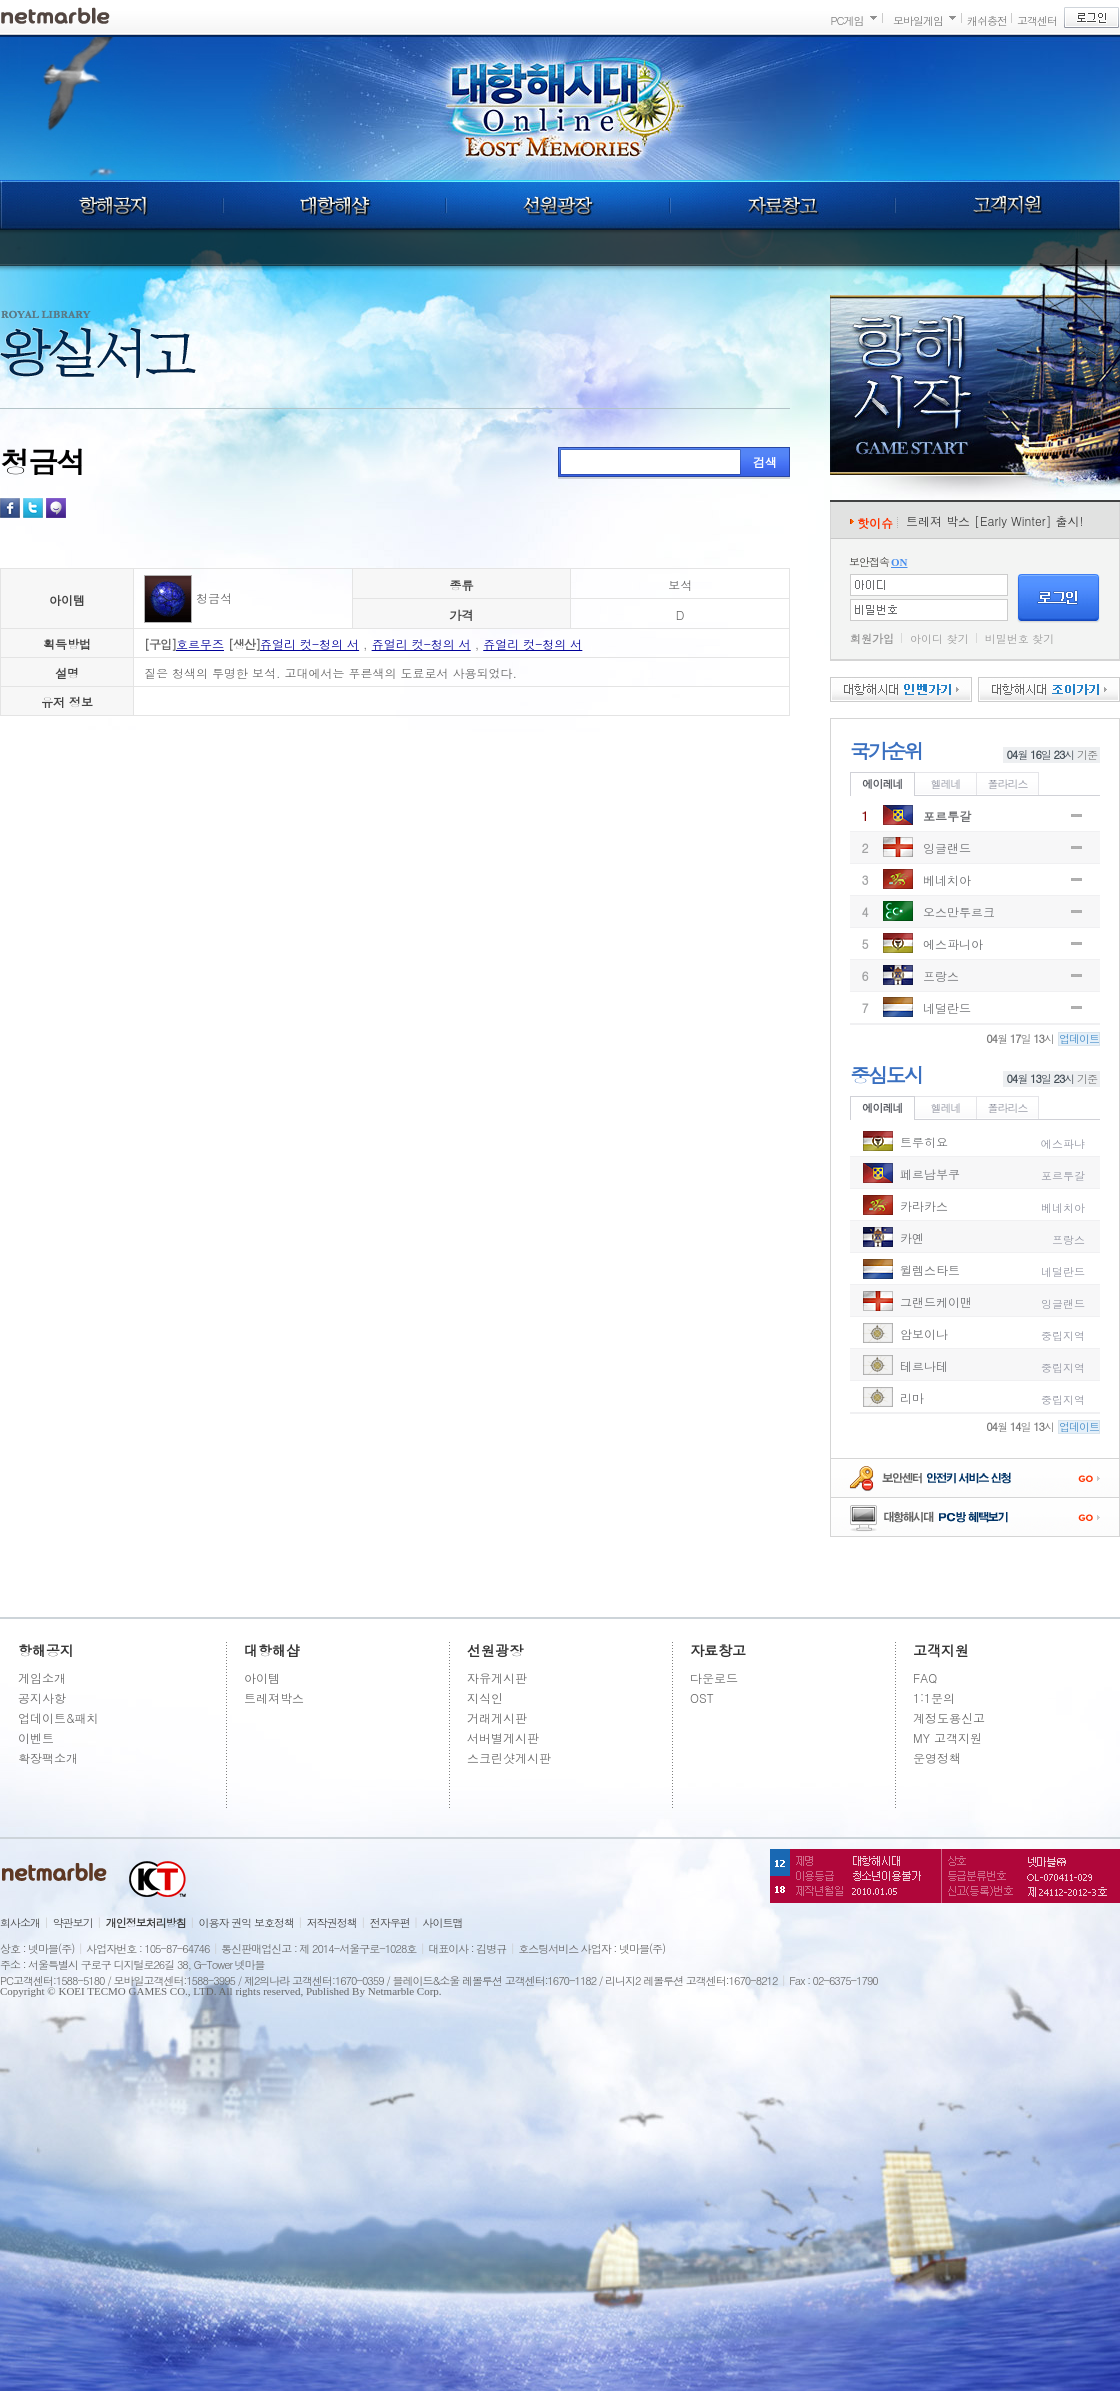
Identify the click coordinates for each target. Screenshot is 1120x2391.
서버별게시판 (503, 1737)
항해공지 (111, 205)
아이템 (262, 1677)
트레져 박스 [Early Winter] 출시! (995, 520)
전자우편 (390, 1922)
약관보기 (73, 1922)
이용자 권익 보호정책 (246, 1922)
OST (702, 1697)
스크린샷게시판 (509, 1757)
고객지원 (1008, 205)
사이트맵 (443, 1922)
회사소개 (20, 1922)
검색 (765, 461)
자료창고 (783, 205)
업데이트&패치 (58, 1717)
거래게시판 (497, 1717)
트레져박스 (274, 1697)
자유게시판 (497, 1677)
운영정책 (937, 1757)
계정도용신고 (949, 1717)
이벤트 (36, 1737)
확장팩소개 (48, 1757)
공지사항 (42, 1697)
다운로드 (714, 1677)
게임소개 (42, 1677)
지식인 (485, 1697)
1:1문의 (934, 1697)
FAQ (925, 1677)
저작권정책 (332, 1922)
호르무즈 (200, 643)
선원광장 (558, 205)
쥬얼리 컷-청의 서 (309, 643)
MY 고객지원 (947, 1737)
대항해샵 (334, 205)
